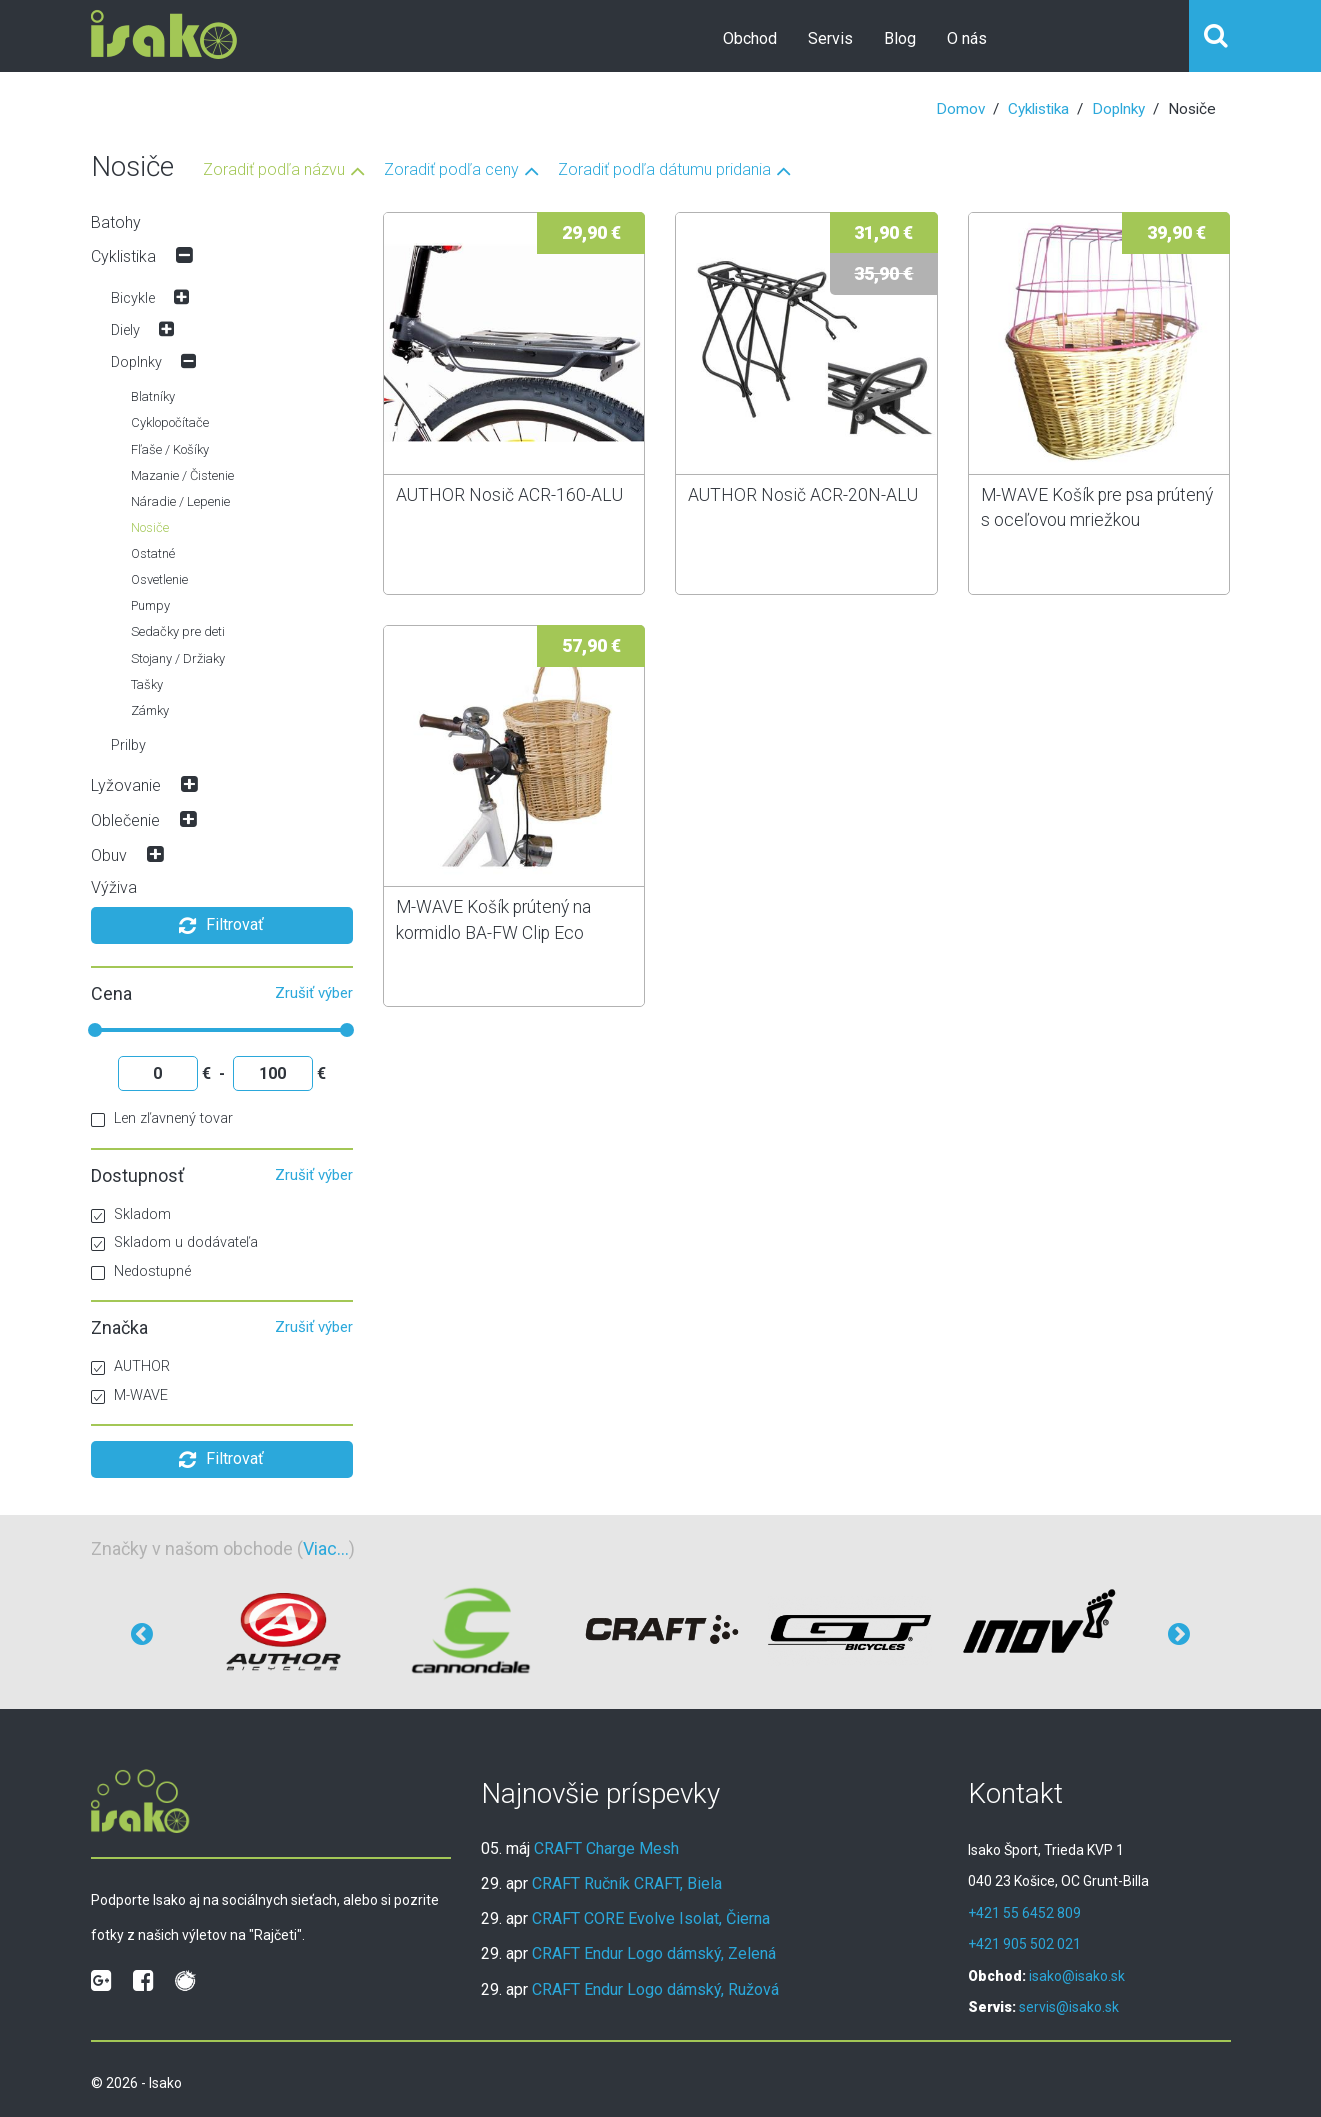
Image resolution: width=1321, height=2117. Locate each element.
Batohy (116, 222)
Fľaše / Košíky (170, 449)
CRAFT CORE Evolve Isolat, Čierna (651, 1918)
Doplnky (1118, 109)
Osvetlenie (159, 579)
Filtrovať (221, 926)
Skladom (131, 1214)
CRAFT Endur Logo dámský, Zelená (654, 1953)
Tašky (147, 684)
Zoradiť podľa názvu (274, 170)
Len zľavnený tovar (162, 1118)
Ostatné (153, 553)
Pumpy (150, 605)
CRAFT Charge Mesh (606, 1848)
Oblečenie (125, 820)
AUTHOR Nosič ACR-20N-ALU (803, 495)
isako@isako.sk (1077, 1976)
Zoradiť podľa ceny (451, 170)
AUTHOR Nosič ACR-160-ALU (509, 495)
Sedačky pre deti (178, 631)
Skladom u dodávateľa (174, 1242)
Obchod (750, 38)
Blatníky (153, 396)
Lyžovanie (126, 785)
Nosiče (150, 527)
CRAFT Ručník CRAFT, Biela (627, 1883)
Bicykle (133, 298)
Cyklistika (1038, 109)
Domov (960, 109)
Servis (830, 38)
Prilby (128, 745)
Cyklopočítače (170, 422)
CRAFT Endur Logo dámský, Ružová (655, 1989)
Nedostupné (141, 1271)
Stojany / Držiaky (178, 658)
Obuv (109, 855)
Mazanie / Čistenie (182, 475)
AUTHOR (130, 1366)
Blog (900, 38)
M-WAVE (129, 1395)
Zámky (150, 710)
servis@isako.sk (1069, 2007)
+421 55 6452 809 (1024, 1913)
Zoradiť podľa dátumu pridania (664, 170)
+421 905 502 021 (1024, 1944)
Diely (125, 330)
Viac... (326, 1548)
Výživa (114, 887)
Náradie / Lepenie (180, 501)
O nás (967, 38)
